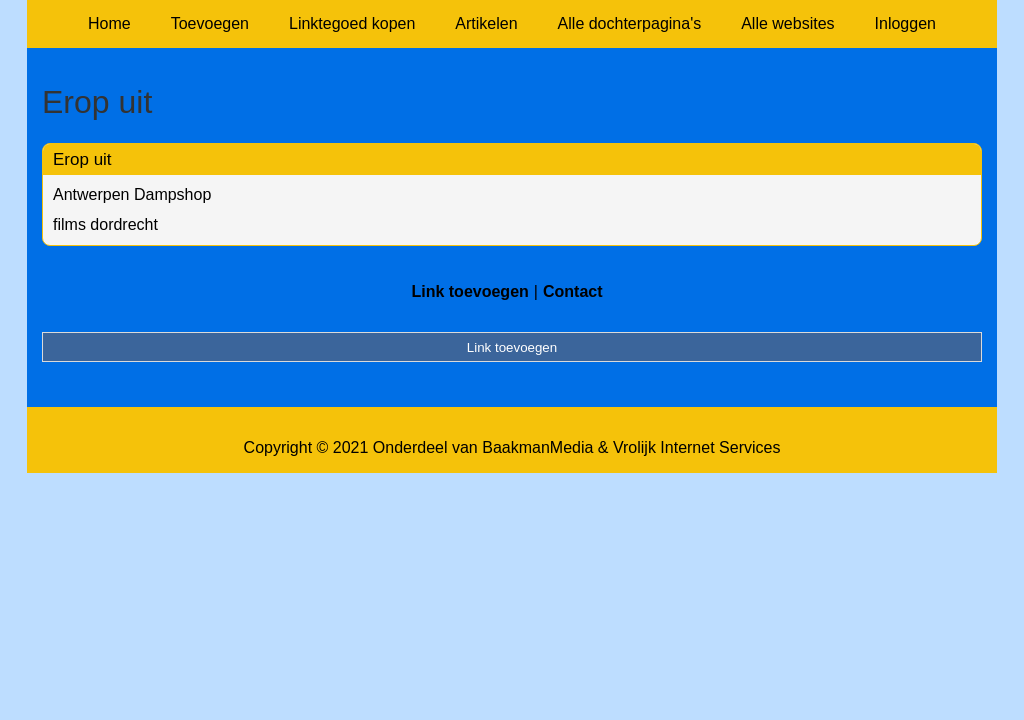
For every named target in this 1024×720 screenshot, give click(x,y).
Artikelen (486, 23)
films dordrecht (105, 224)
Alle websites (787, 23)
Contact (573, 291)
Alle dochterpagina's (630, 23)
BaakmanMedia (537, 447)
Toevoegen (210, 23)
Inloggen (905, 23)
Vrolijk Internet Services (696, 447)
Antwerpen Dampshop (132, 194)
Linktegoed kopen (352, 23)
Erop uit (82, 159)
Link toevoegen (469, 291)
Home (109, 23)
